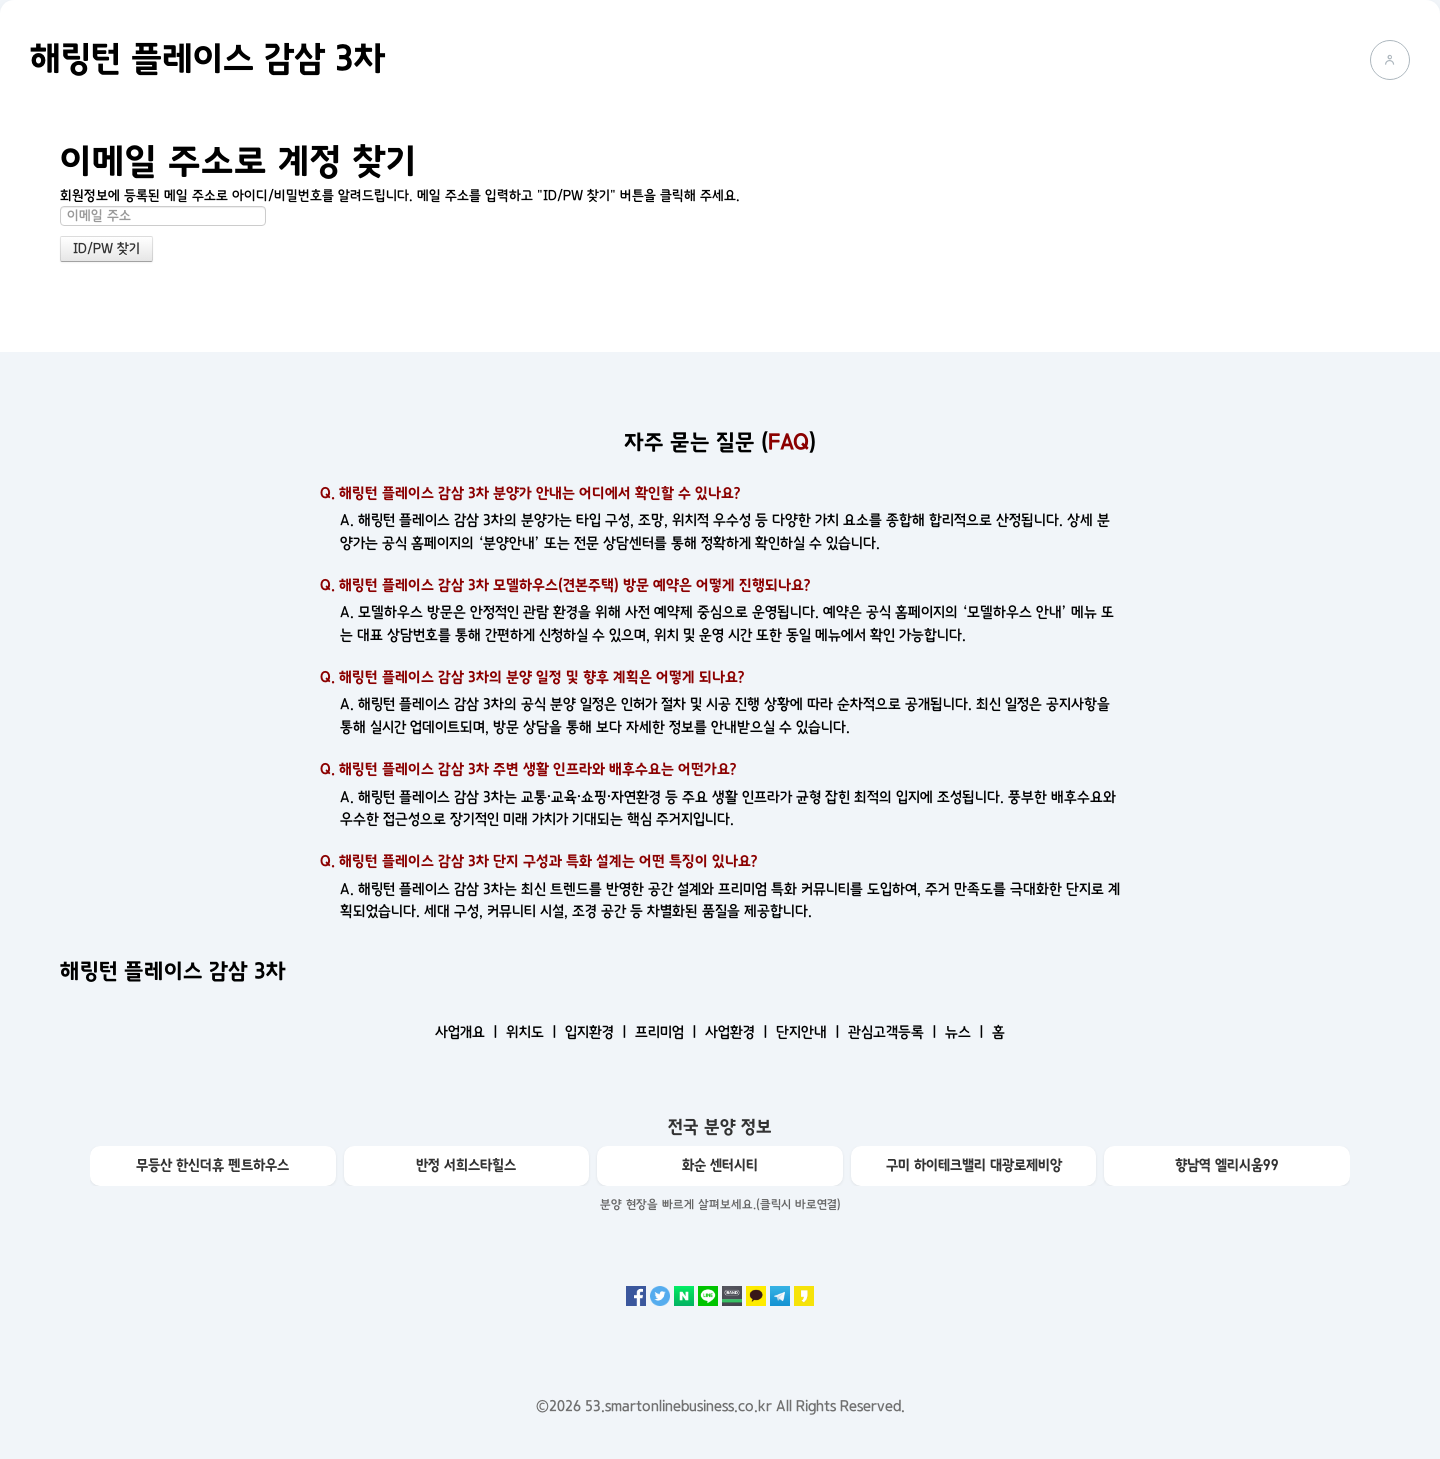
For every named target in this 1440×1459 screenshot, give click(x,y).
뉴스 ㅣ (966, 1032)
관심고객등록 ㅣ (894, 1032)
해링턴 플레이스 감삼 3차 (207, 59)
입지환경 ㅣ (598, 1032)
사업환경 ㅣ (738, 1032)
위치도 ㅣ (533, 1032)
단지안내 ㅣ (810, 1032)
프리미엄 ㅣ (668, 1032)
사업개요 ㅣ (468, 1032)
